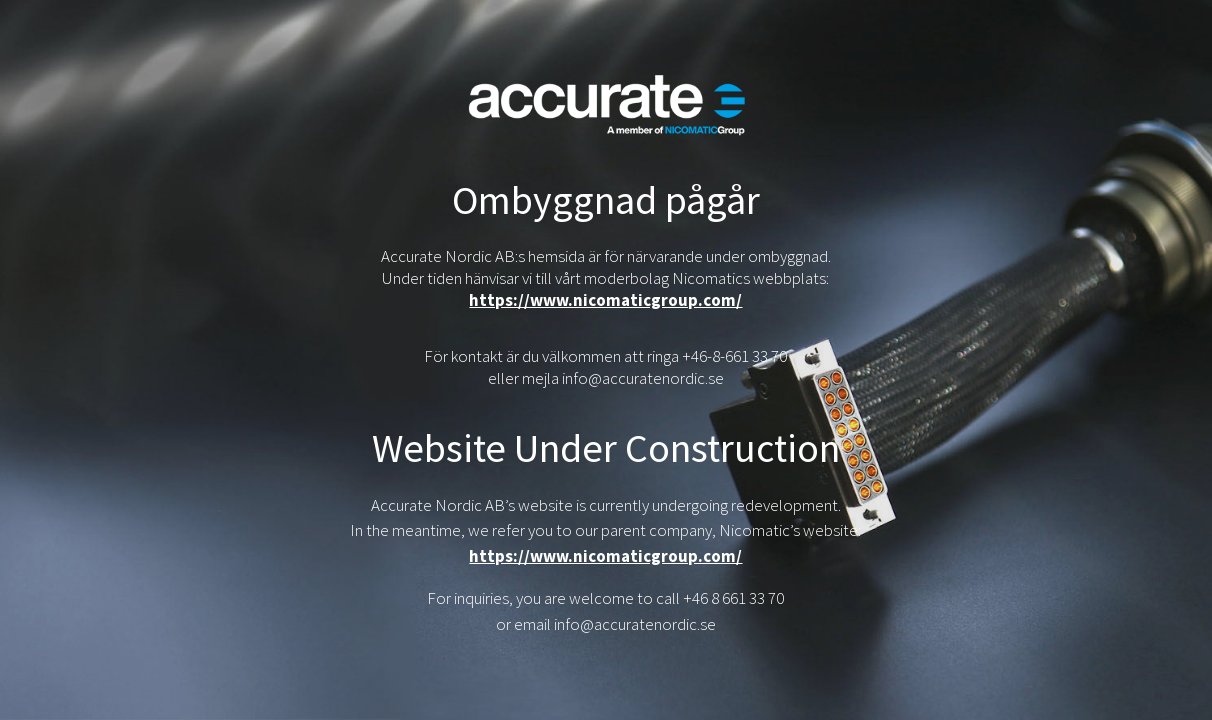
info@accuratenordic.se (635, 624)
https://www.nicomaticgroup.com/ (605, 300)
